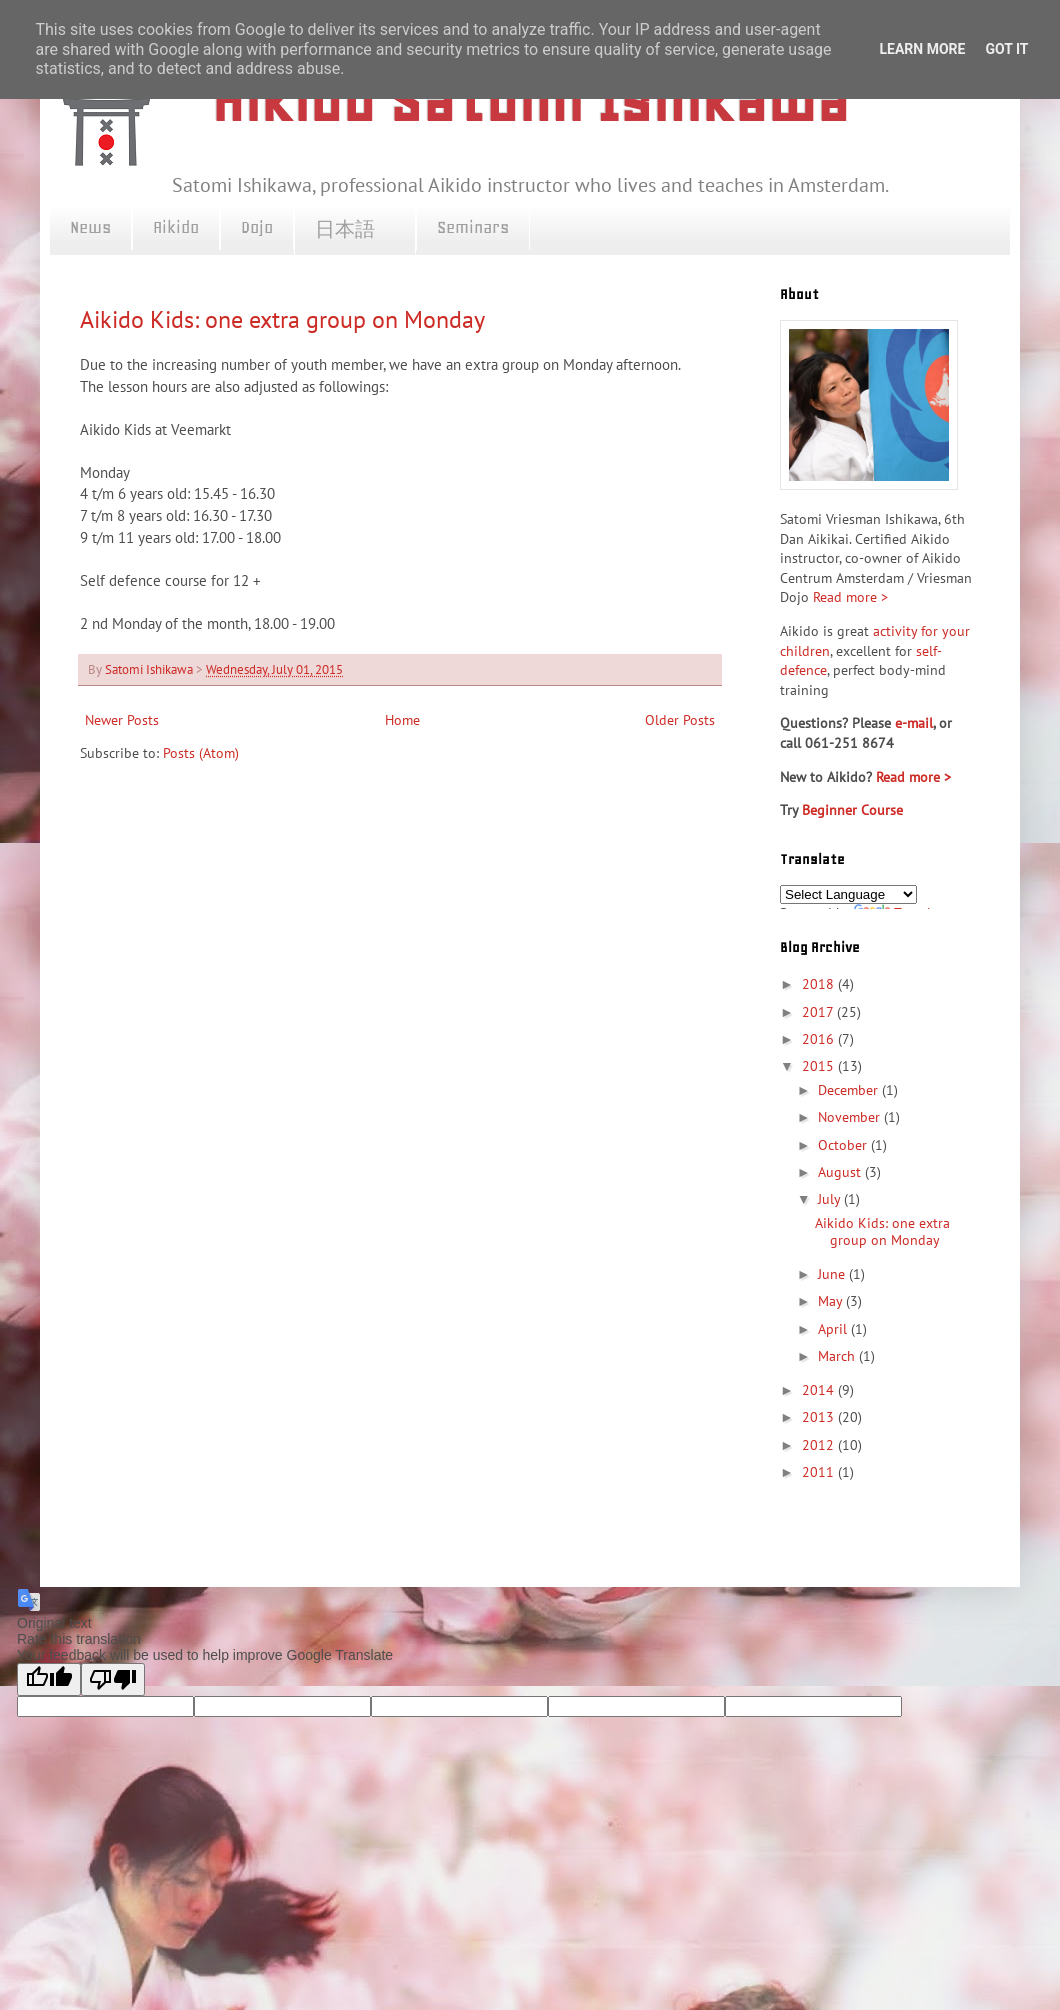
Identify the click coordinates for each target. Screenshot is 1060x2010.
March (838, 1356)
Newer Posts (122, 720)
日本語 (355, 230)
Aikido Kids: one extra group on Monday (282, 319)
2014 (820, 1390)
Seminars (473, 227)
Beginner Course (852, 810)
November (851, 1117)
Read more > (850, 597)
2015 (820, 1066)
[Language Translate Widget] (848, 894)
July (831, 1199)
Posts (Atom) (201, 753)
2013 (820, 1417)
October (844, 1145)
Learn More (922, 49)
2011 (820, 1472)
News (90, 227)
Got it (1006, 49)
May (832, 1301)
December (850, 1090)
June (833, 1274)
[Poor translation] (113, 1679)
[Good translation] (49, 1679)
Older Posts (680, 720)
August (841, 1172)
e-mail (914, 723)
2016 (820, 1039)
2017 (819, 1012)
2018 (820, 984)
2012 (820, 1445)
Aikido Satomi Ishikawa (530, 100)
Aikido (176, 227)
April (834, 1329)
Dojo (257, 227)
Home (402, 720)
